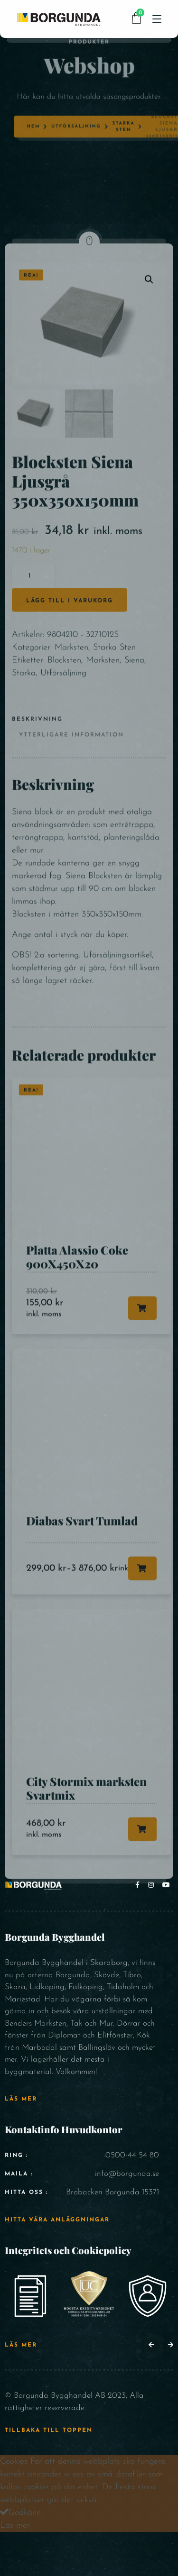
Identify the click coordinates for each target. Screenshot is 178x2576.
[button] (151, 2345)
